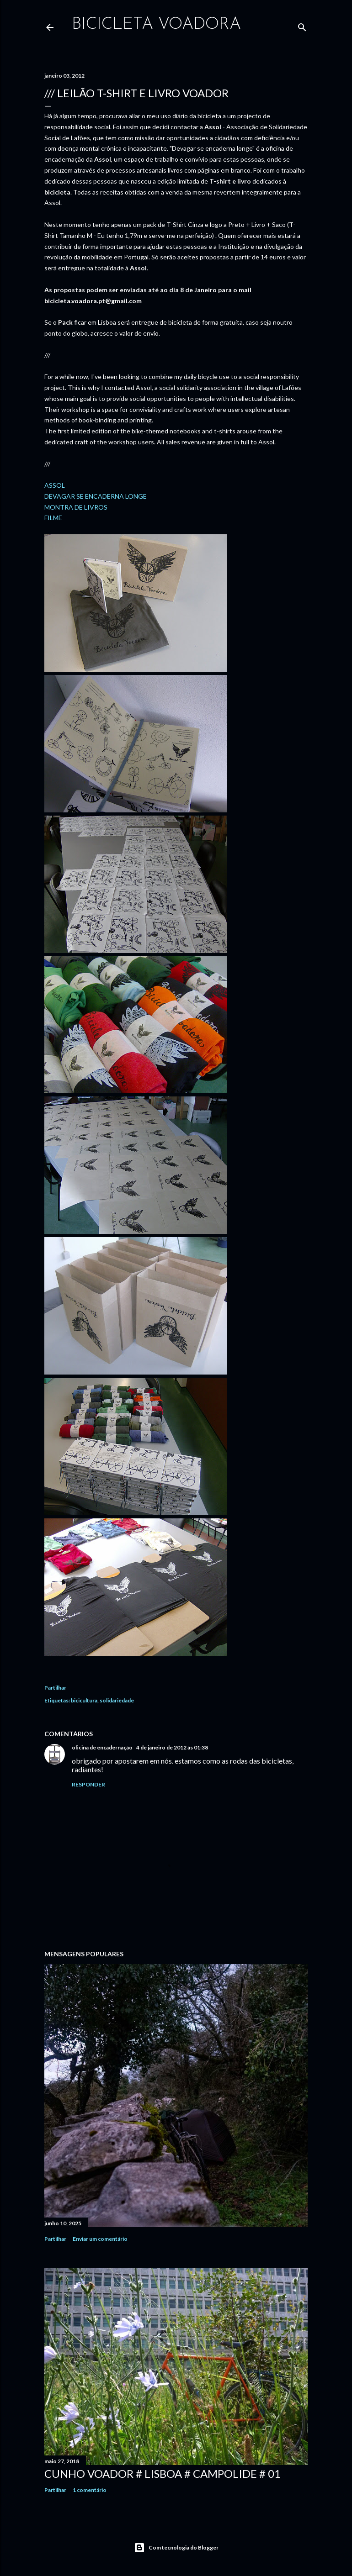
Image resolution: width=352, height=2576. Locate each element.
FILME (53, 518)
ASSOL (54, 485)
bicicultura (84, 1700)
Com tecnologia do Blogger (176, 2547)
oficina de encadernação (102, 1747)
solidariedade (117, 1700)
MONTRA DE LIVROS (75, 507)
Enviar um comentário (100, 2238)
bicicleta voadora (156, 24)
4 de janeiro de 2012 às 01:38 (172, 1747)
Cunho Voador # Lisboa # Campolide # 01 (162, 2473)
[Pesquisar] (302, 25)
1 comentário (90, 2489)
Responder (88, 1784)
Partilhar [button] (55, 1687)
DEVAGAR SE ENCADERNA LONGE (95, 496)
